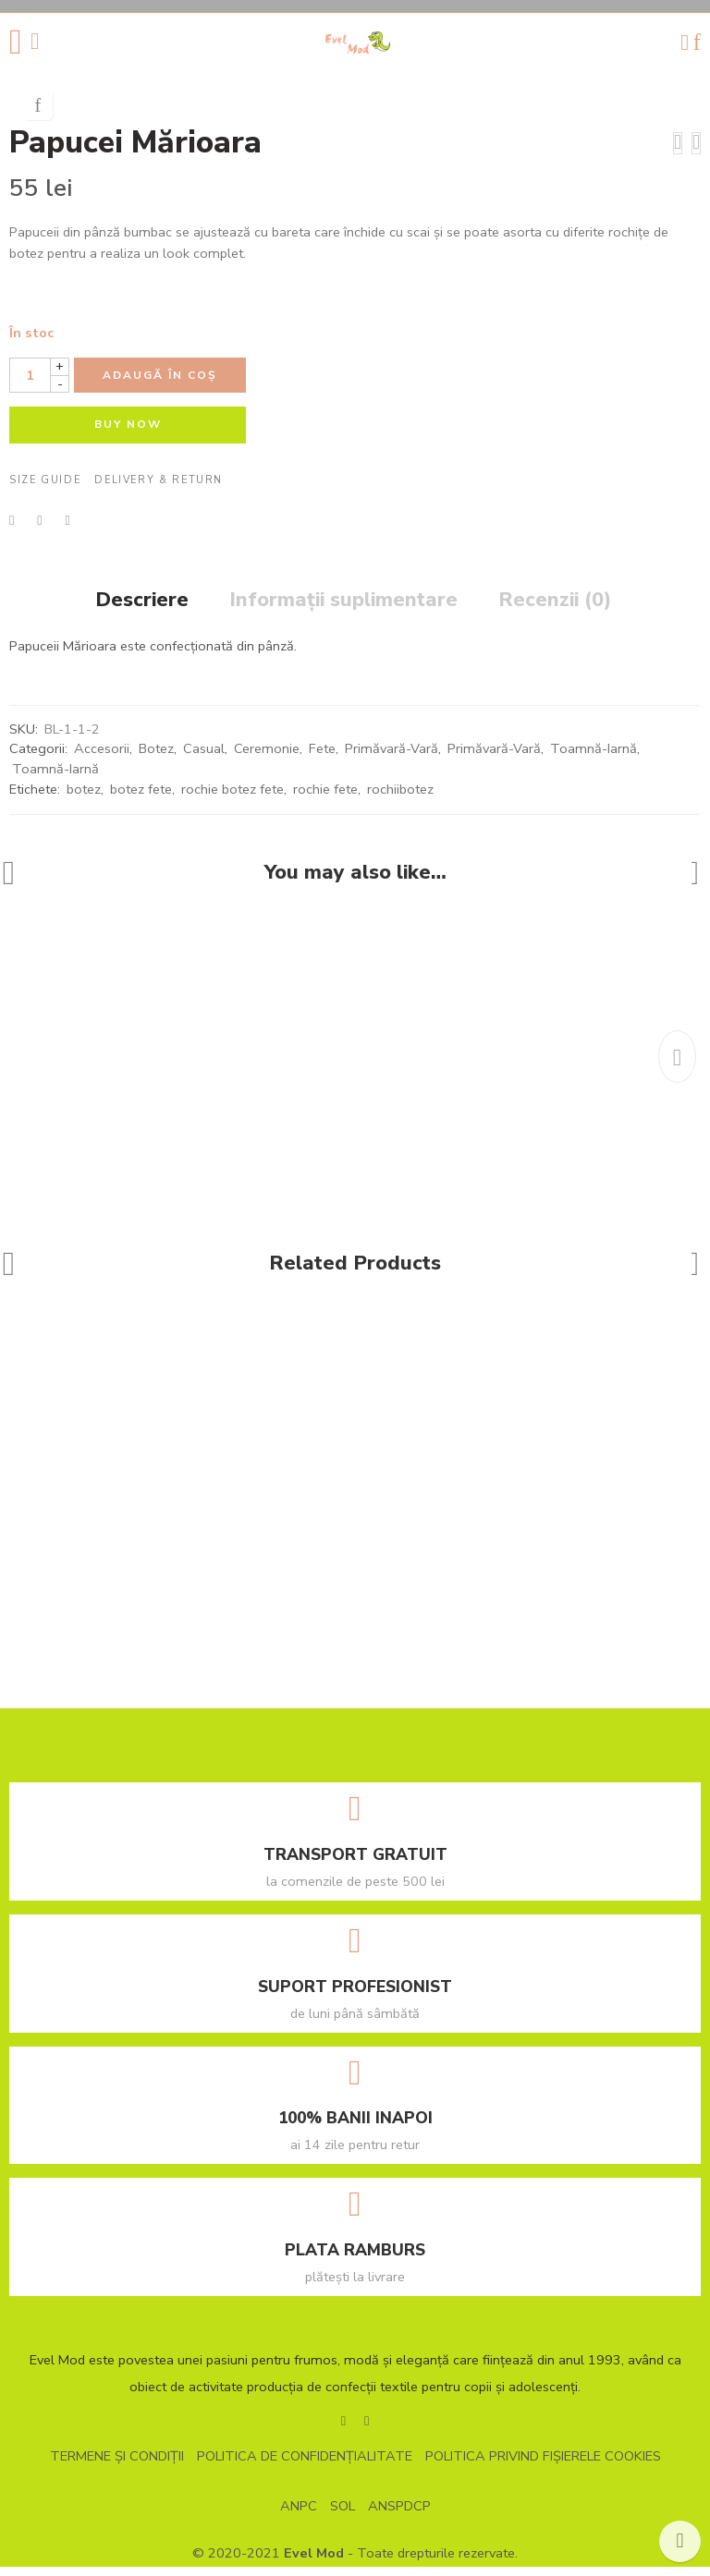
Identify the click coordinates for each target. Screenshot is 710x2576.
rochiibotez (400, 798)
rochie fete (325, 798)
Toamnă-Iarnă (593, 758)
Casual (204, 758)
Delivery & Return (158, 490)
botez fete (141, 798)
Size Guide (44, 490)
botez (84, 798)
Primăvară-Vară (391, 758)
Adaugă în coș (160, 385)
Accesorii (101, 758)
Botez (156, 758)
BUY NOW (128, 434)
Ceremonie (267, 758)
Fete (322, 758)
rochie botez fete (232, 798)
